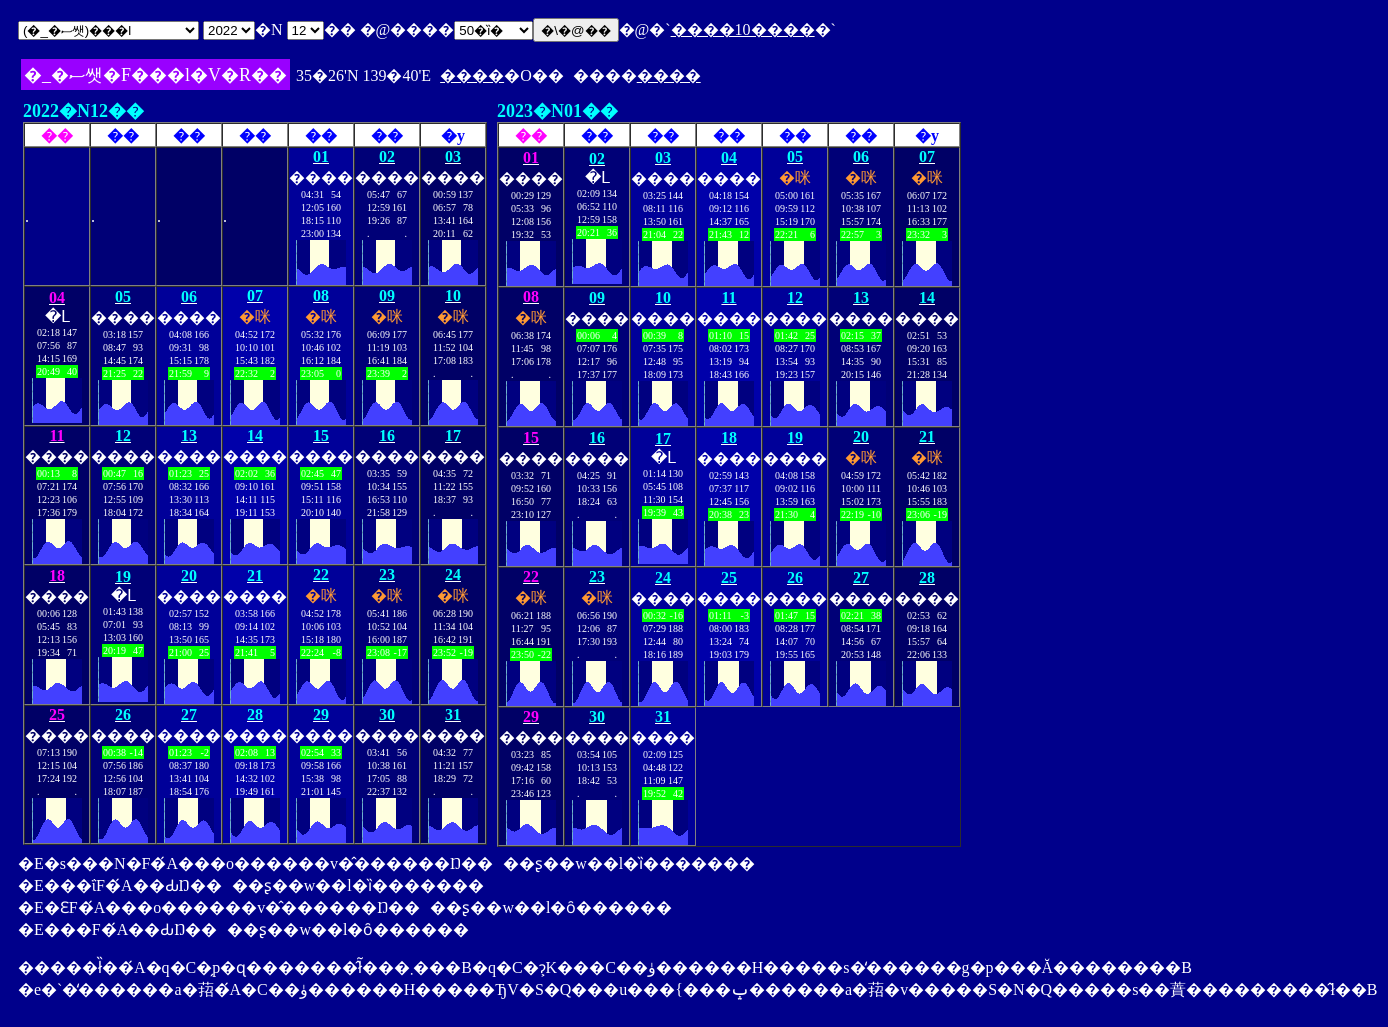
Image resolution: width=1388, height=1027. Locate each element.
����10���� (743, 29)
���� (472, 75)
